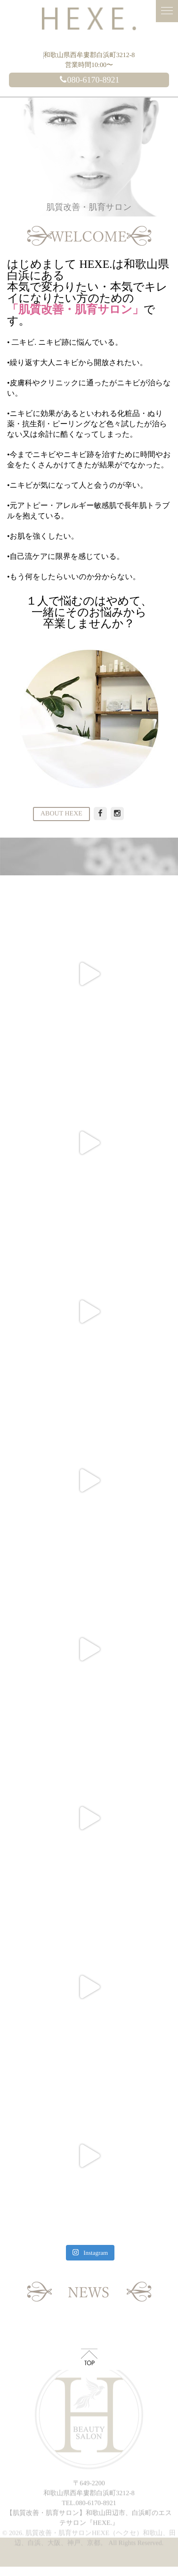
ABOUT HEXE (61, 813)
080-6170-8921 (89, 79)
